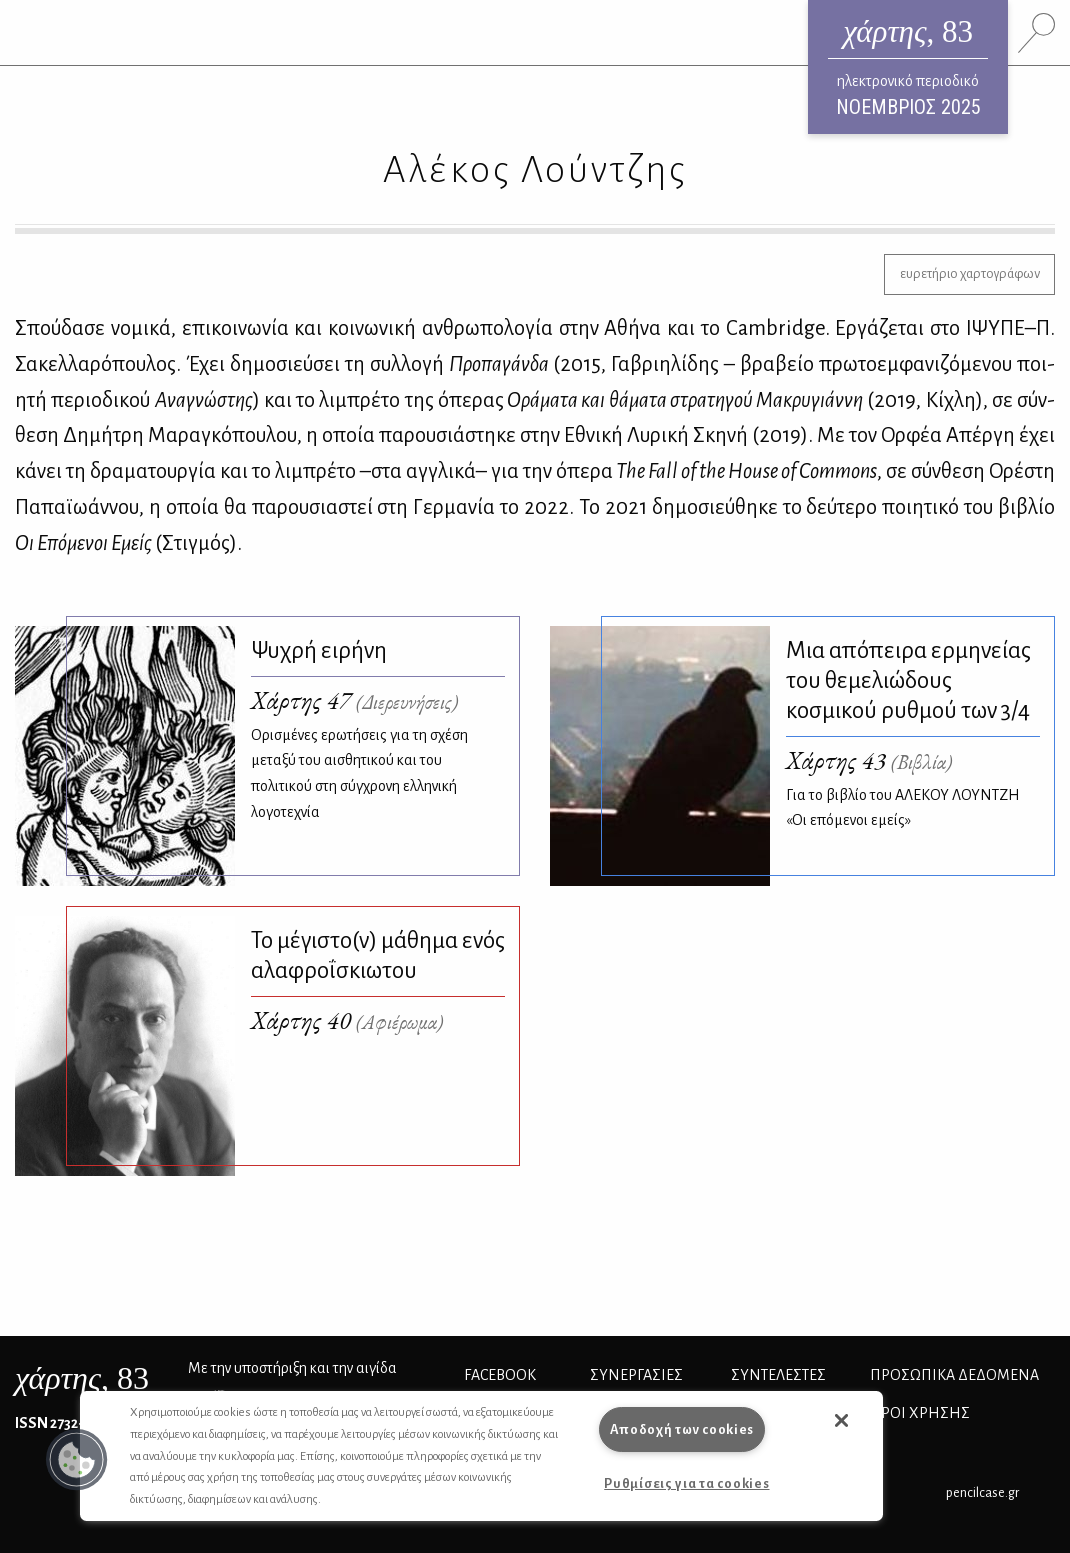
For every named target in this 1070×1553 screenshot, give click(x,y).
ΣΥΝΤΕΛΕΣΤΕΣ (778, 1375)
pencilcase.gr (982, 1492)
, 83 (82, 1378)
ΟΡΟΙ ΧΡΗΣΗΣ (920, 1413)
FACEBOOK (500, 1375)
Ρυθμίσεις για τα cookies (686, 1483)
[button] (77, 1460)
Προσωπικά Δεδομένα (954, 1375)
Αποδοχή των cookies (682, 1429)
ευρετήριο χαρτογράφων (970, 273)
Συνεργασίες (636, 1375)
